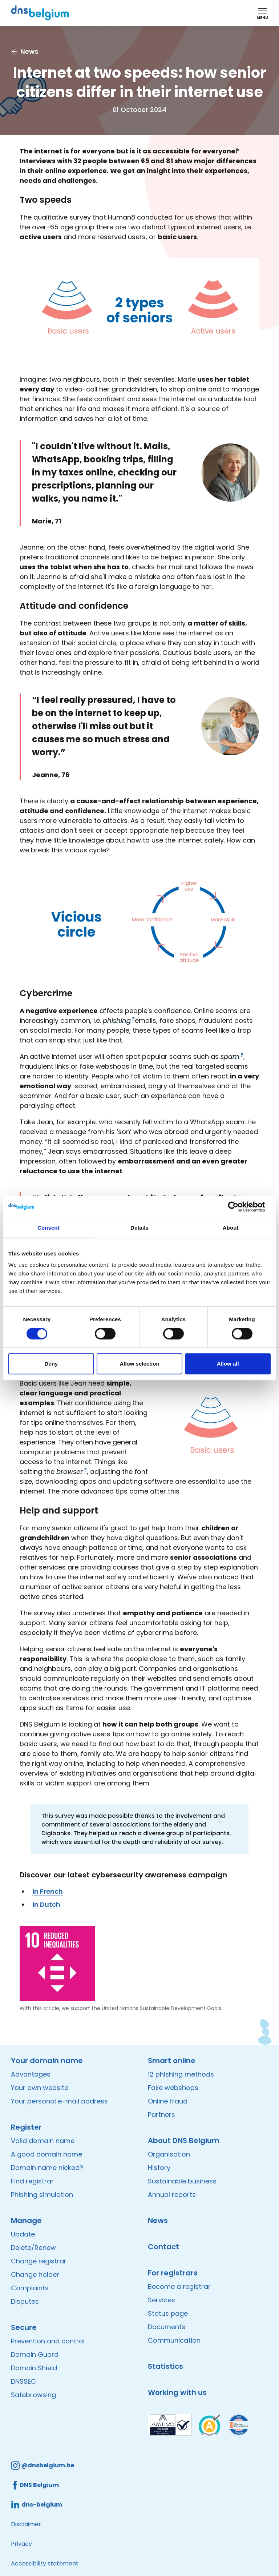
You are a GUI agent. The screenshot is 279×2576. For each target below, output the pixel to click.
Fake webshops (173, 2087)
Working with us (177, 2392)
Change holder (35, 2274)
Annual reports (172, 2194)
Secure (24, 2327)
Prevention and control (48, 2341)
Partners (161, 2114)
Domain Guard (34, 2354)
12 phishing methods (181, 2074)
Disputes (25, 2301)
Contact (163, 2247)
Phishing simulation (42, 2194)
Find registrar (32, 2181)
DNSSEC (23, 2381)
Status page (168, 2313)
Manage (26, 2220)
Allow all (228, 1364)
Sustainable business (182, 2181)
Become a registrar (179, 2286)
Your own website (39, 2087)
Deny (51, 1364)
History (159, 2167)
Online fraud (167, 2101)
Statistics (165, 2366)
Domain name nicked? (47, 2167)
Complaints (30, 2287)
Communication (174, 2340)
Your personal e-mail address (59, 2101)
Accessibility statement (44, 2563)
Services (161, 2299)
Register (26, 2127)
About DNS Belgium (183, 2140)
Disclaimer (26, 2524)
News (158, 2220)
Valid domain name (42, 2140)
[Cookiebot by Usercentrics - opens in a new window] (239, 1206)
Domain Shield (34, 2367)
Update (23, 2234)
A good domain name (46, 2154)
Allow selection (139, 1364)
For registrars (173, 2273)
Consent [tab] (48, 1228)
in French (47, 1891)
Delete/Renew (33, 2247)
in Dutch (46, 1904)
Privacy (21, 2544)
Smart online (171, 2060)
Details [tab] (139, 1228)
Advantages (30, 2074)
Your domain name (47, 2060)
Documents (166, 2326)
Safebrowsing (33, 2394)
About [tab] (231, 1228)
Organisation (169, 2154)
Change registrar (38, 2261)
